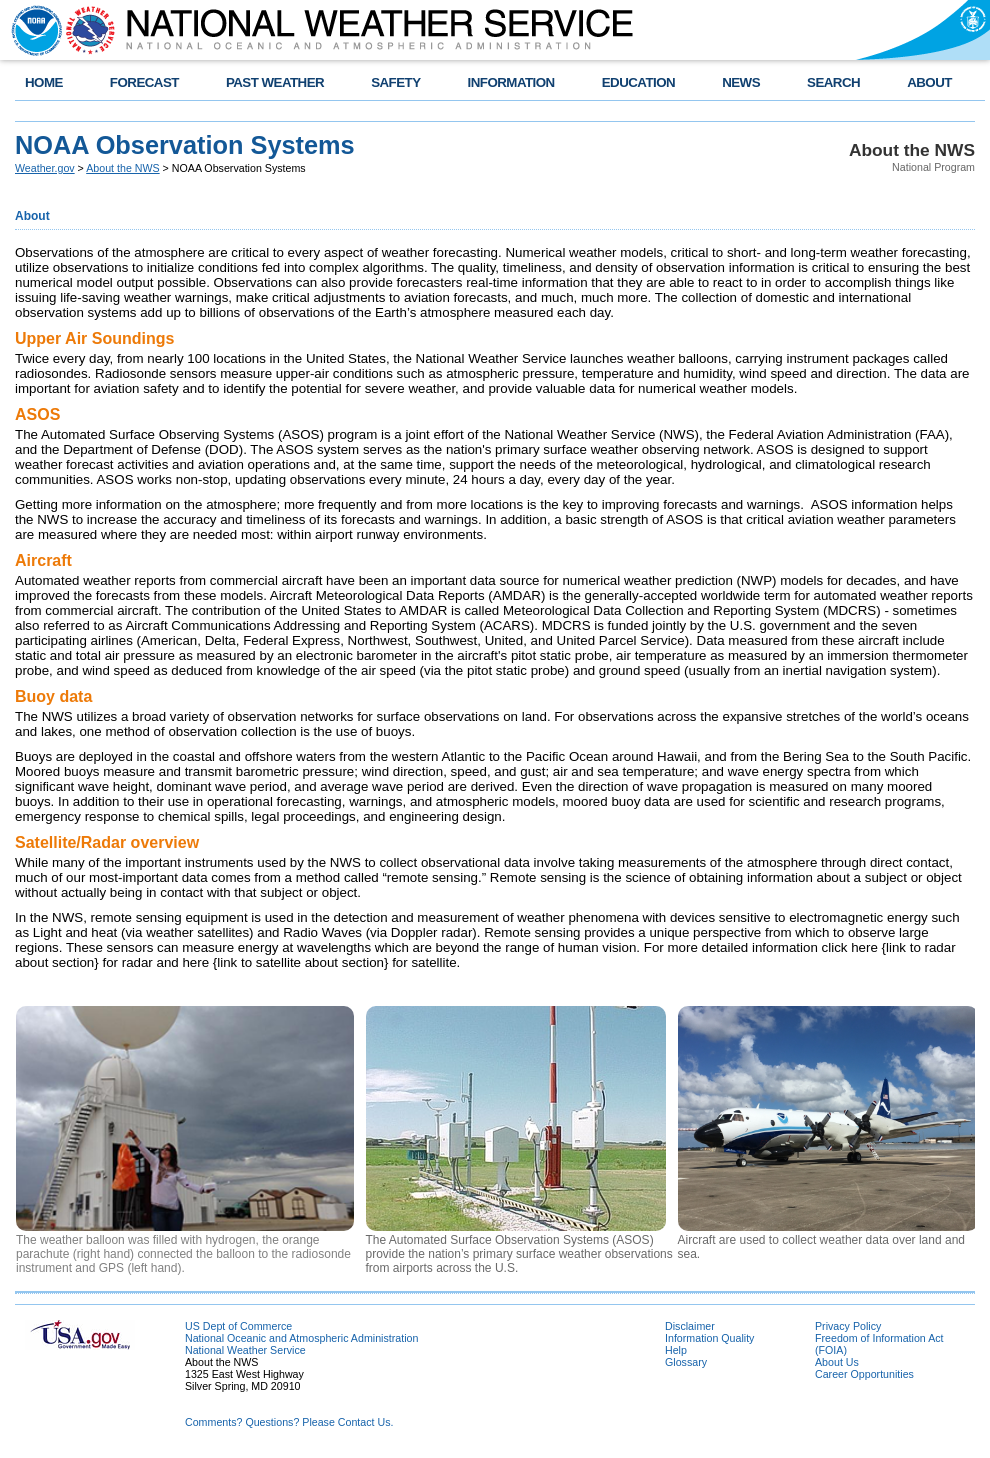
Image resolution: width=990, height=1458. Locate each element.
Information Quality (709, 1338)
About (32, 216)
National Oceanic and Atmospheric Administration (301, 1338)
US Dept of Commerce (238, 1326)
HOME (44, 82)
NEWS (741, 82)
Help (676, 1350)
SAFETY (395, 82)
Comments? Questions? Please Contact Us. (289, 1422)
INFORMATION (511, 82)
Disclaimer (690, 1326)
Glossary (686, 1362)
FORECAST (144, 82)
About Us (837, 1362)
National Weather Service (245, 1350)
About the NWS (122, 168)
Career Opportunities (864, 1374)
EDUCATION (638, 82)
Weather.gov (45, 168)
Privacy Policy (848, 1326)
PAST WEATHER (275, 82)
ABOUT (929, 82)
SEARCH (833, 82)
